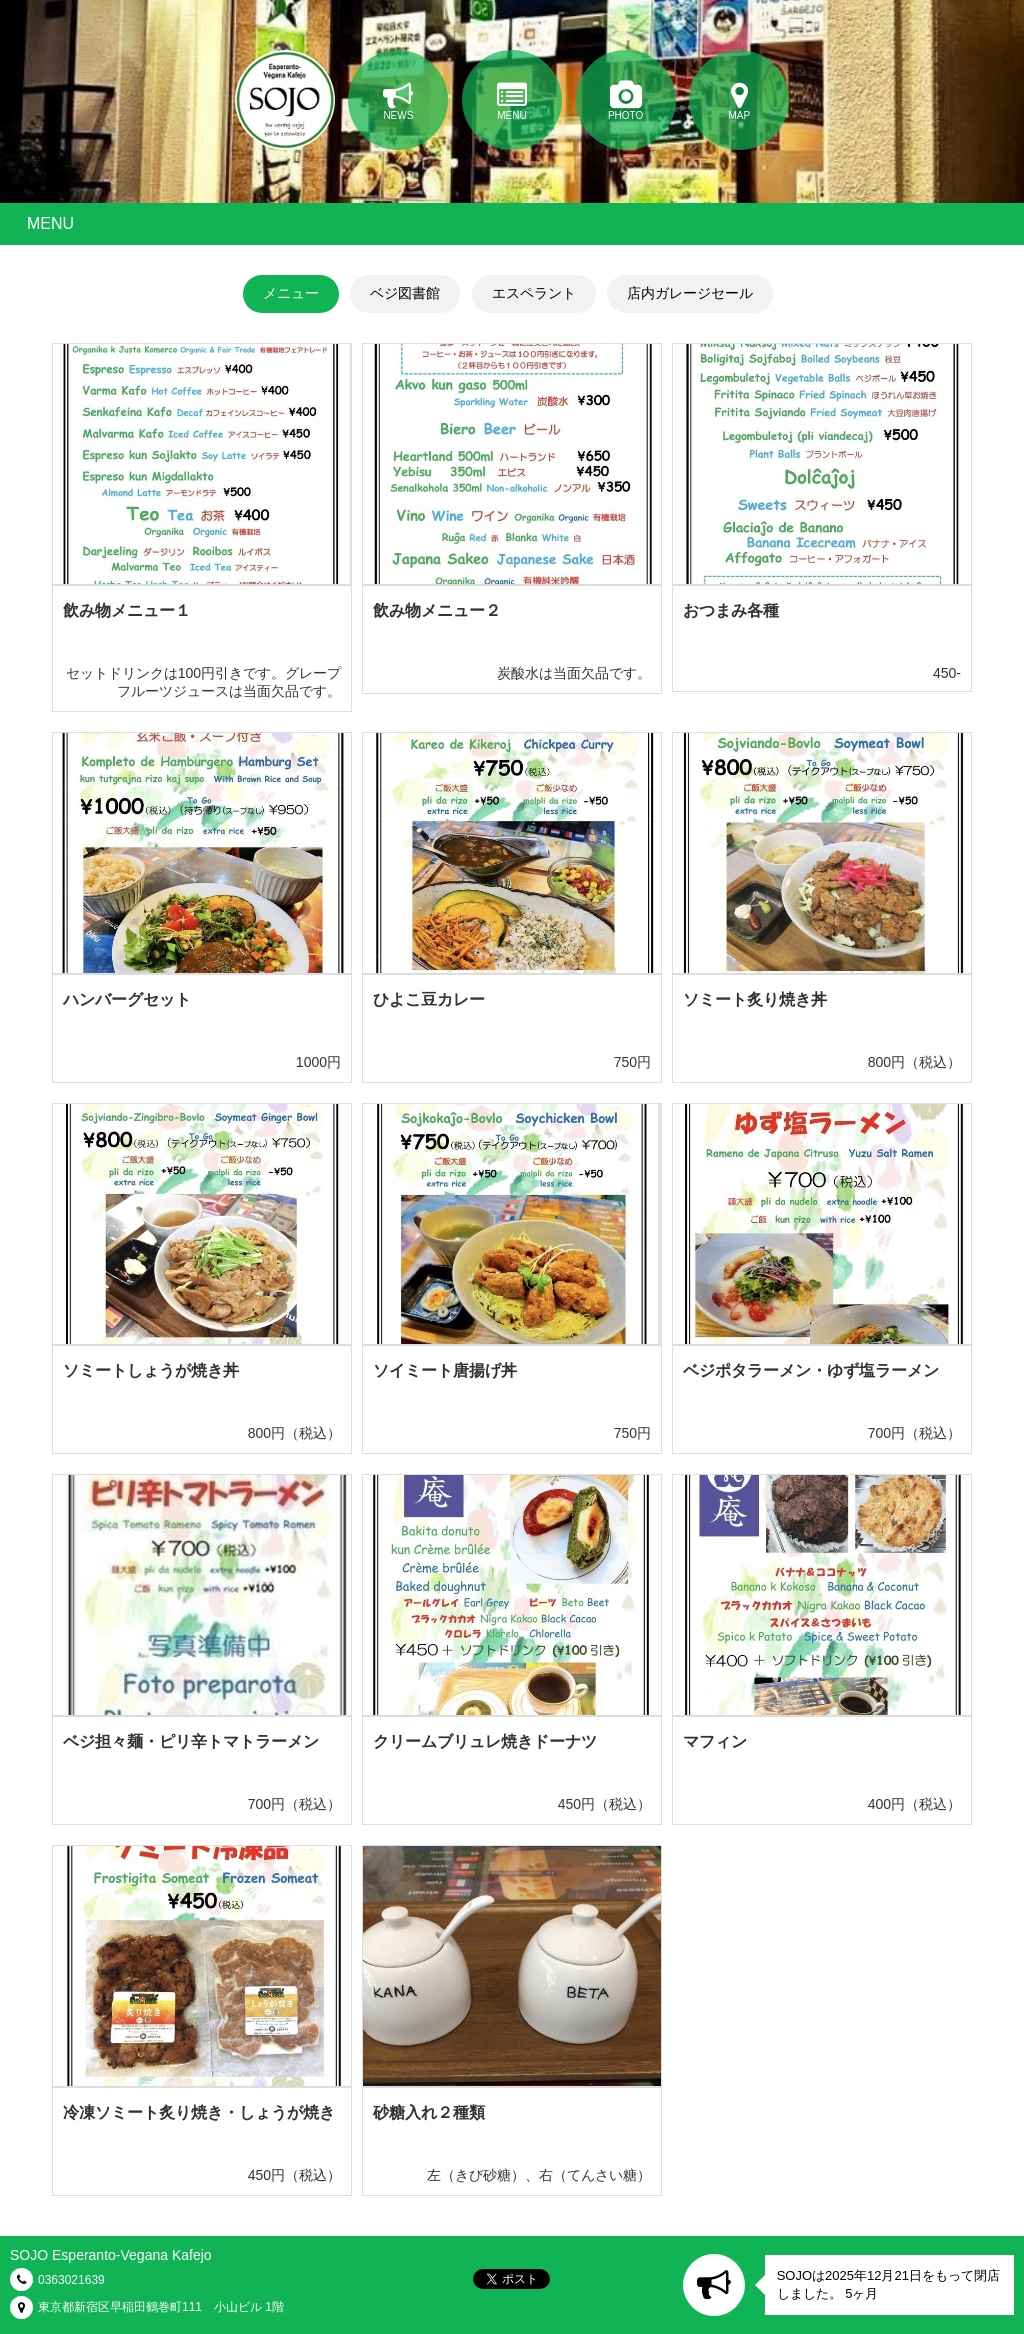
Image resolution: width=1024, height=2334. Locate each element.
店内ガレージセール (690, 293)
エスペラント (534, 293)
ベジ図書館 (405, 293)
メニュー (291, 293)
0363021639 (71, 2280)
